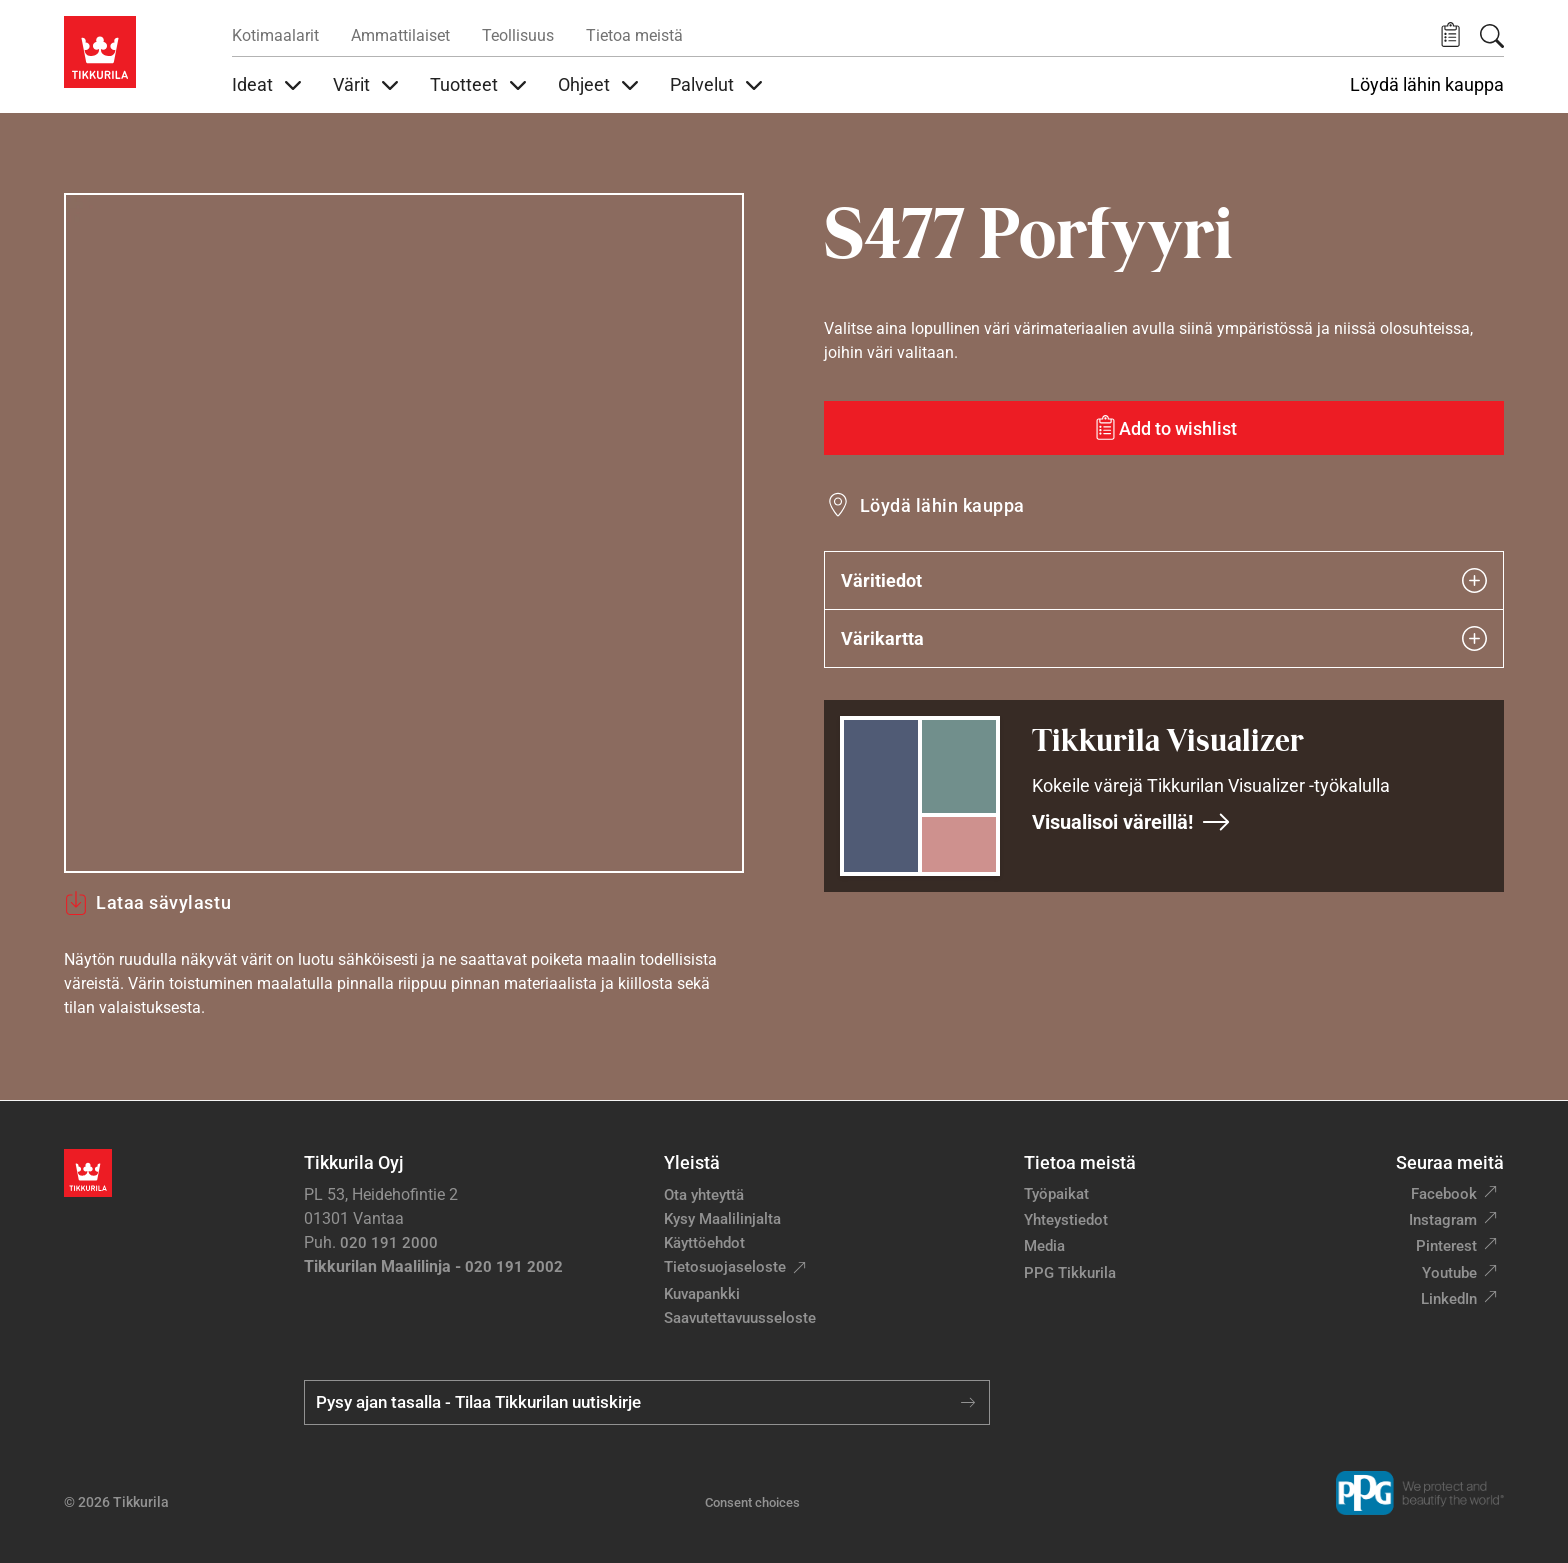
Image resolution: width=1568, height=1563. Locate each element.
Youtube (1449, 1273)
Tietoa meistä (634, 35)
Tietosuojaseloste (725, 1267)
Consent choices (752, 1502)
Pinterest (1446, 1246)
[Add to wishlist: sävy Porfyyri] (1164, 428)
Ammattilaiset (400, 35)
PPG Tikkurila (1070, 1273)
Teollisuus (518, 35)
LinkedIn (1449, 1299)
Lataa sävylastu (147, 903)
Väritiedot (1164, 580)
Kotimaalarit (275, 35)
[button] (1450, 35)
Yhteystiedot (1066, 1220)
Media (1044, 1246)
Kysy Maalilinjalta (722, 1219)
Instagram (1443, 1220)
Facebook (1444, 1194)
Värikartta (1164, 638)
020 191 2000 (389, 1243)
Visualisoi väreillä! (1131, 822)
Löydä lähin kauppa (1427, 85)
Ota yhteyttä (704, 1195)
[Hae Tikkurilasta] (1492, 36)
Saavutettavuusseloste (740, 1318)
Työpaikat (1056, 1194)
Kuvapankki (702, 1294)
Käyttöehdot (704, 1243)
